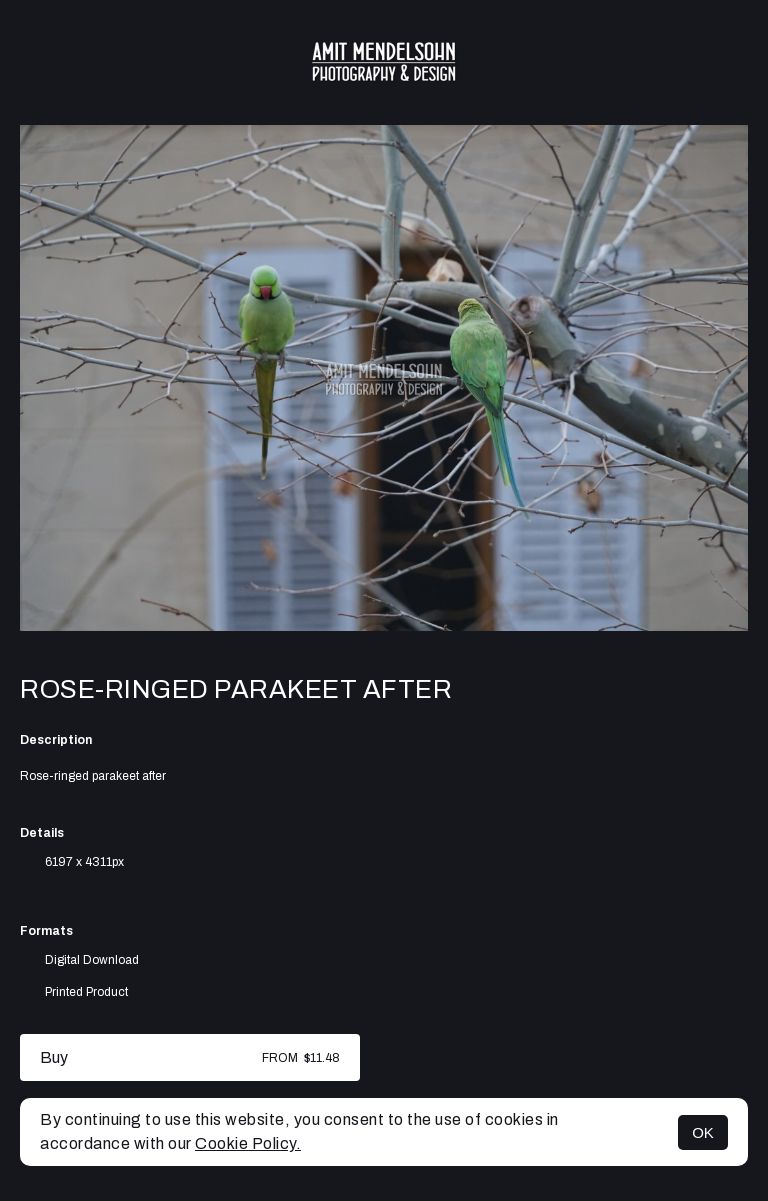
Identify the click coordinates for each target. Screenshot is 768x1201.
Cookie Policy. (248, 1143)
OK (703, 1132)
